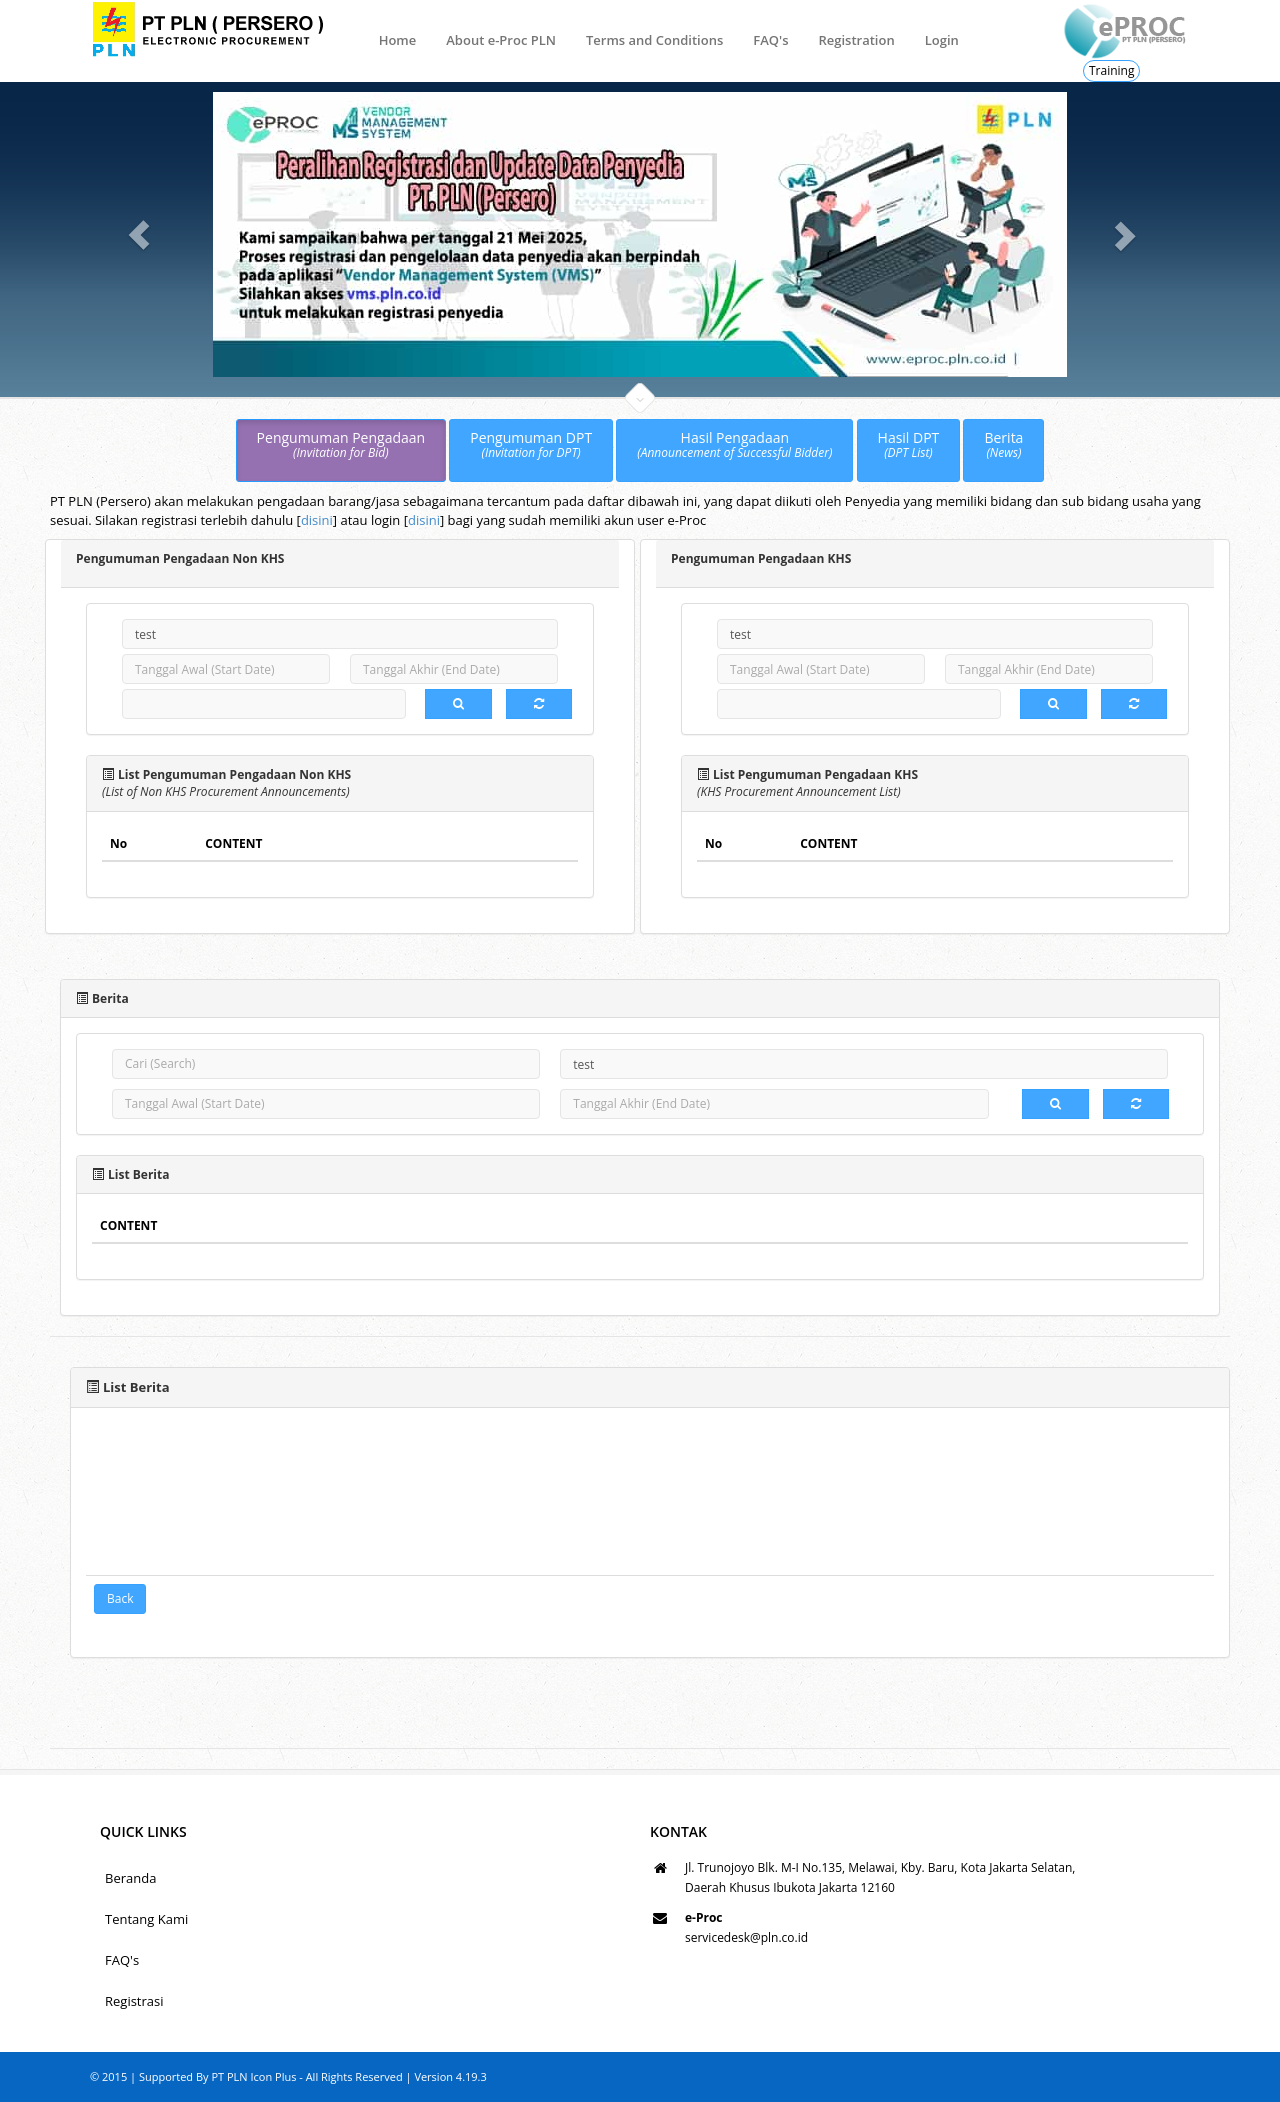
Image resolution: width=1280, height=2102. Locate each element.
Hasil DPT (909, 445)
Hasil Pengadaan (734, 445)
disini (317, 520)
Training (1111, 70)
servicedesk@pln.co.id (746, 1937)
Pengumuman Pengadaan (341, 445)
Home (398, 40)
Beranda (130, 1878)
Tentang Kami (146, 1919)
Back (120, 1598)
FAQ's (770, 40)
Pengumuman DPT (531, 445)
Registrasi (134, 2001)
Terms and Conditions (654, 40)
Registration (856, 40)
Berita (1003, 445)
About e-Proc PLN (501, 40)
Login (942, 40)
